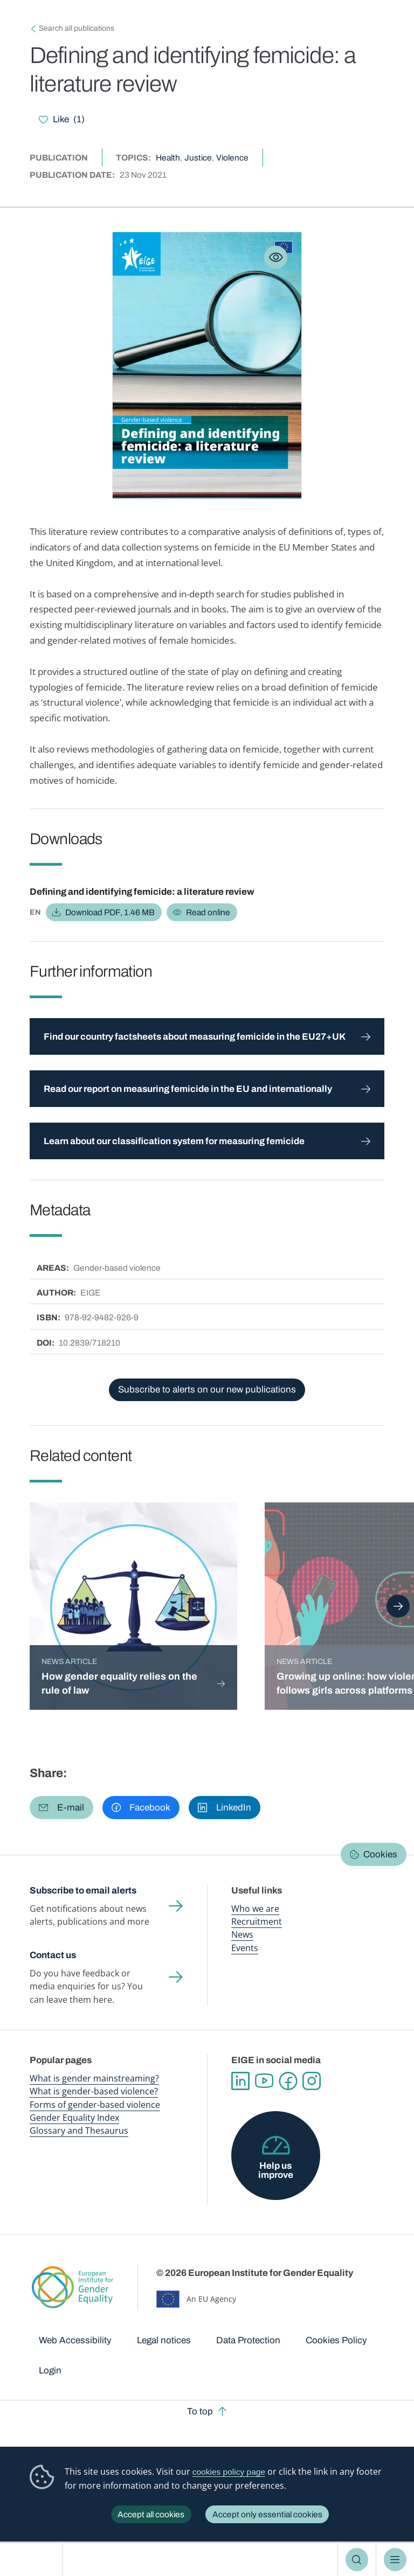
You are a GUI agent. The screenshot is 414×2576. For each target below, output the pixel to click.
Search (357, 2559)
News (242, 1934)
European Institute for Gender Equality (35, 2559)
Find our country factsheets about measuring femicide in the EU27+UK (195, 1037)
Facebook (288, 2081)
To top (200, 2411)
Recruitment (256, 1921)
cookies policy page (228, 2471)
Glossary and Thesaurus (79, 2130)
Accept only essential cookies (267, 2514)
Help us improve (275, 2170)
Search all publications (76, 28)
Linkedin (240, 2081)
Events (244, 1948)
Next (398, 1606)
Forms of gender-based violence (95, 2105)
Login (50, 2370)
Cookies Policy (336, 2340)
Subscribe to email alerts (83, 1890)
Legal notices (164, 2340)
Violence (232, 157)
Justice (198, 157)
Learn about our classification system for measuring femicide (174, 1141)
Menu (395, 2559)
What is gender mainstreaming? (94, 2078)
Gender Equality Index (74, 2118)
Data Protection (248, 2340)
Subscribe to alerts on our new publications (207, 1389)
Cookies (380, 1854)
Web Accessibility (75, 2340)
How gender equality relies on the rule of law (119, 1683)
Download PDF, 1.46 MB (110, 912)
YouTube (264, 2081)
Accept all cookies (151, 2514)
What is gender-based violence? (94, 2091)
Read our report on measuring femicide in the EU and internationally (188, 1089)
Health (168, 157)
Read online (208, 912)
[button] (61, 1807)
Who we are (255, 1908)
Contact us (53, 1955)
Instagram (311, 2081)
